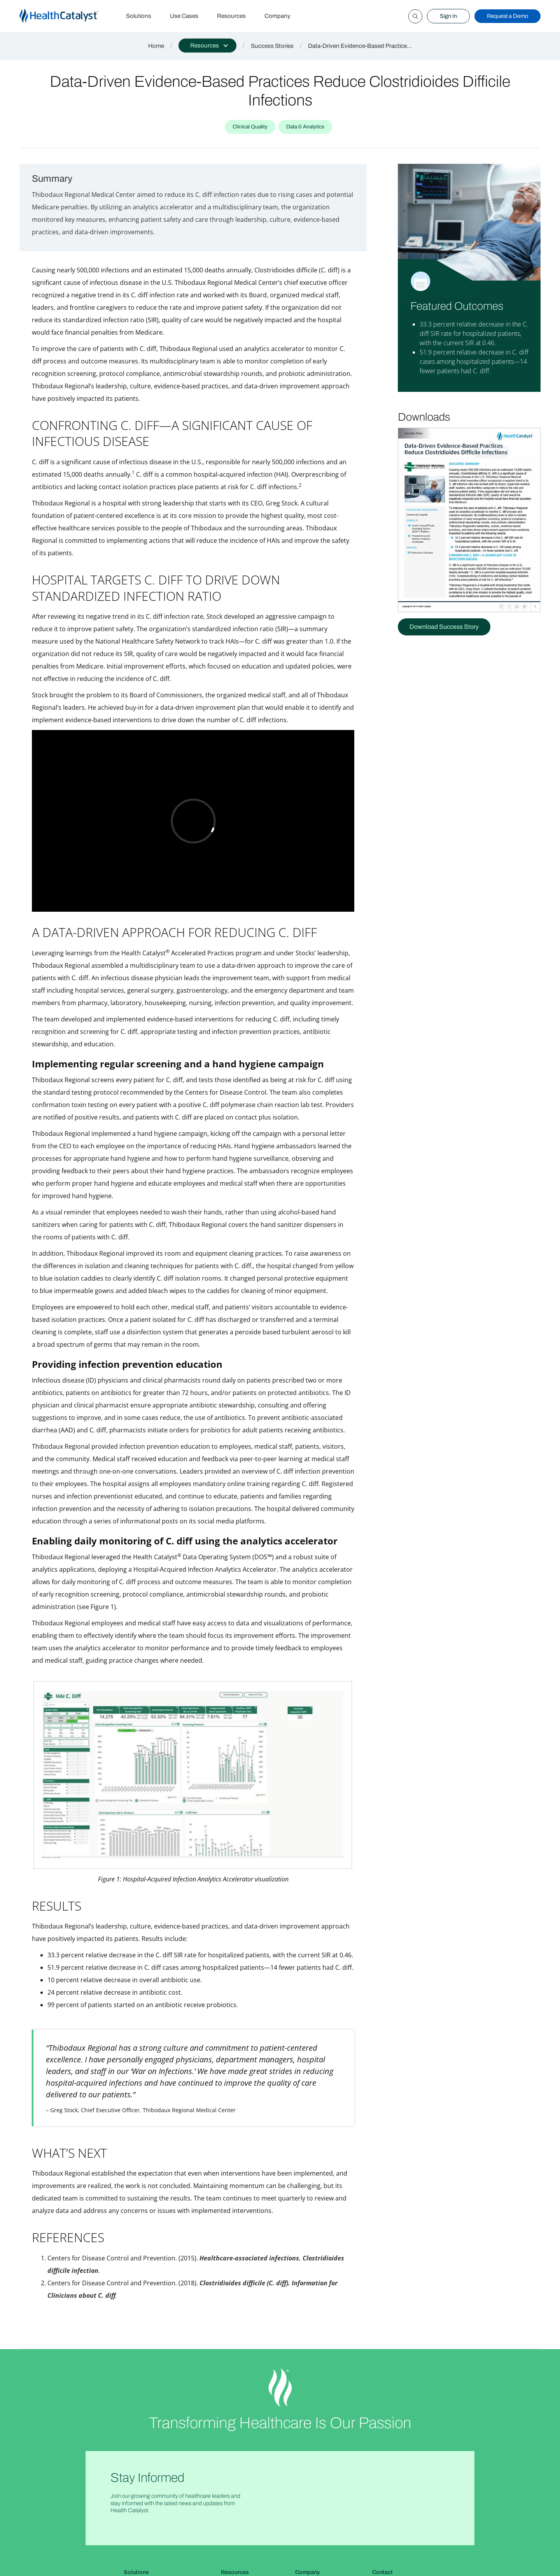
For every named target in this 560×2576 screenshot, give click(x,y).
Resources (231, 16)
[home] (68, 16)
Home (156, 46)
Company (277, 16)
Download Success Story (444, 626)
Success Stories (272, 46)
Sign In (448, 16)
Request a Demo (507, 16)
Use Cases (184, 16)
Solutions (138, 16)
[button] (207, 46)
